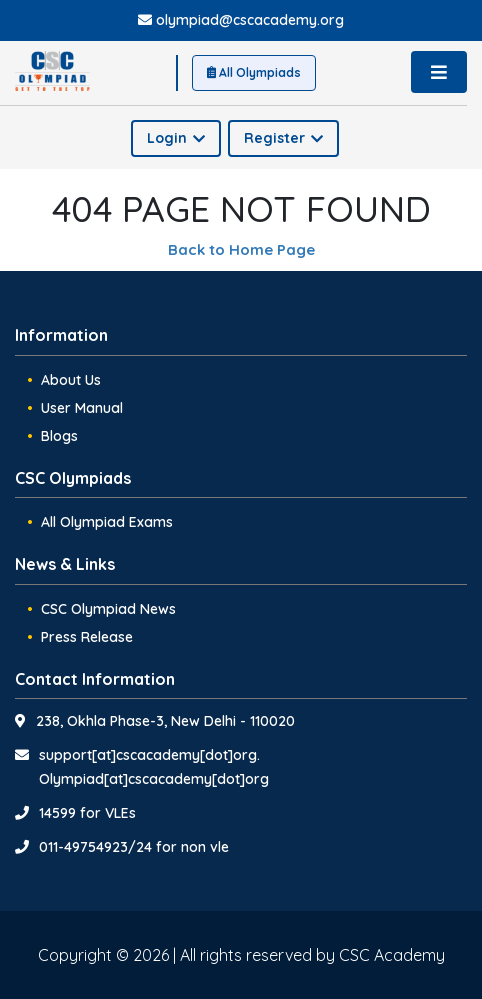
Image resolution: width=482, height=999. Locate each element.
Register (283, 138)
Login (176, 138)
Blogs (59, 436)
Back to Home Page (241, 249)
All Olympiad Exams (107, 522)
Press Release (87, 637)
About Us (71, 380)
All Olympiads (254, 72)
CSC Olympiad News (108, 609)
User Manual (82, 408)
